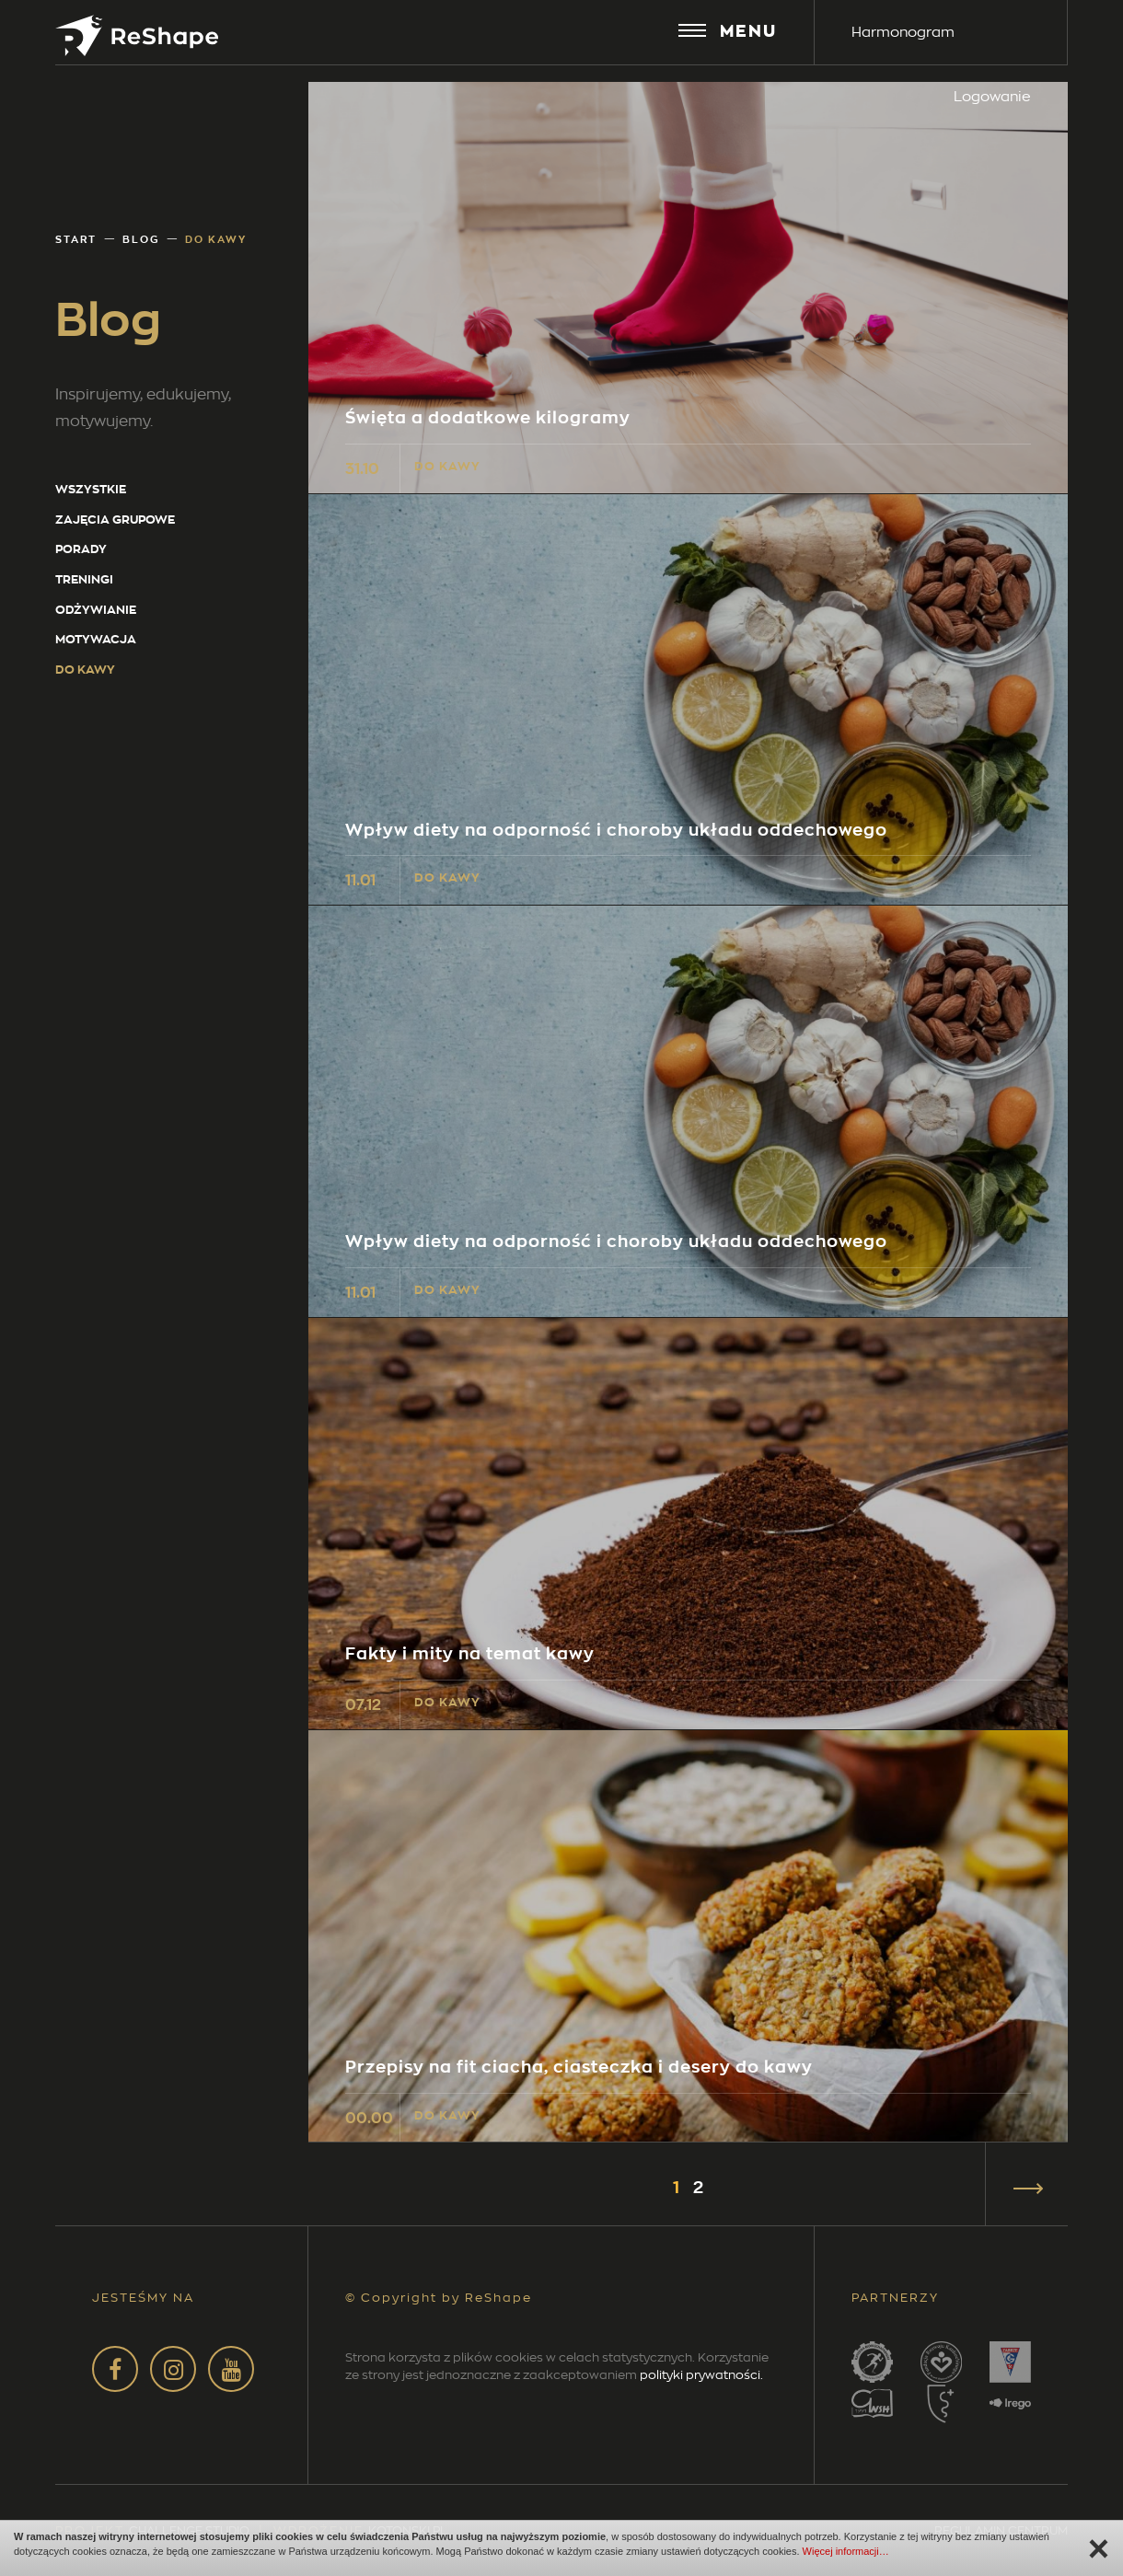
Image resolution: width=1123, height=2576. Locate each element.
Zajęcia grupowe (115, 519)
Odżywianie (95, 610)
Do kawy (85, 669)
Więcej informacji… (846, 2551)
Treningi (84, 579)
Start (76, 239)
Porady (81, 549)
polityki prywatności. (701, 2374)
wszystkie (90, 489)
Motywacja (95, 639)
